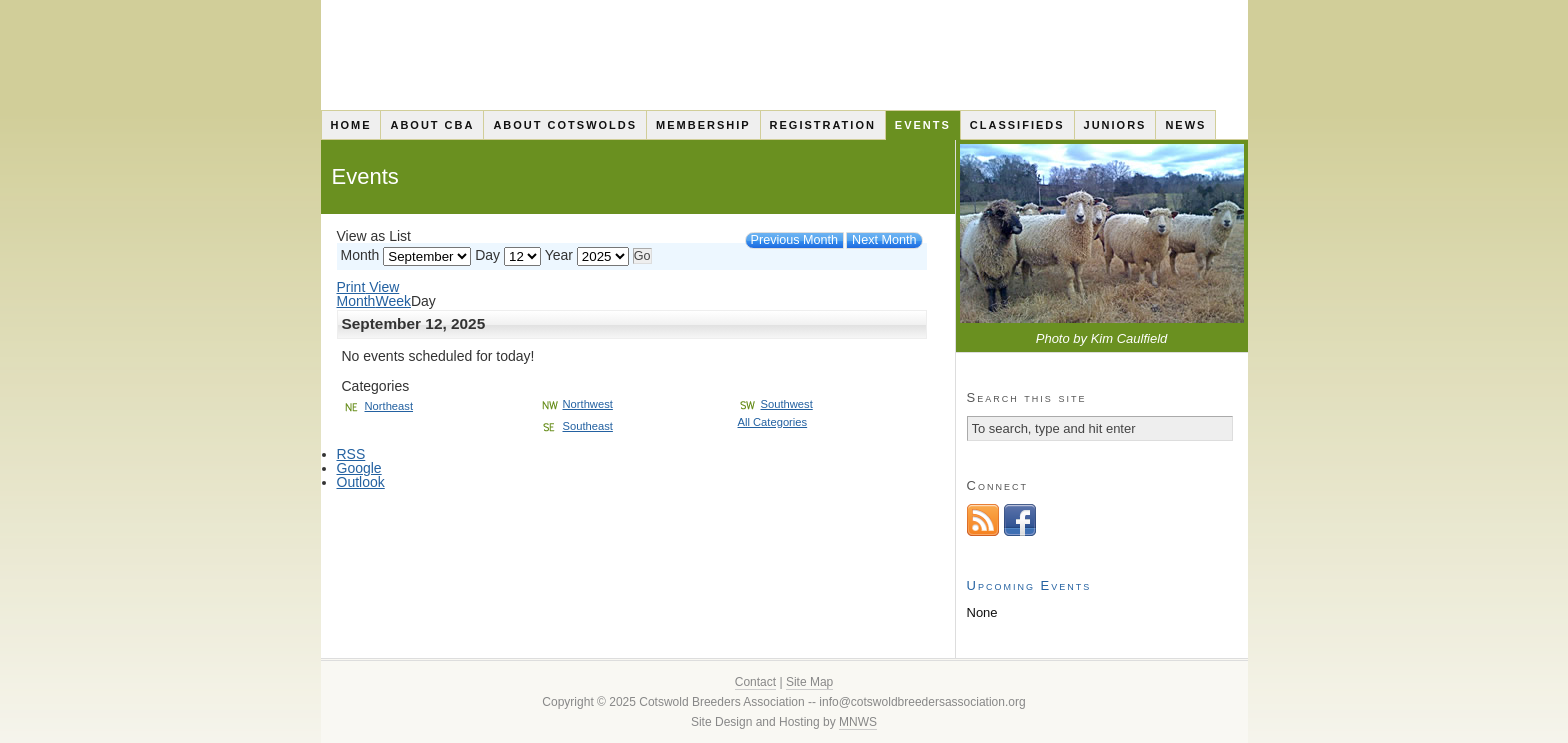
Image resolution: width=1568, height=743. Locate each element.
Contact (755, 682)
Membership (703, 125)
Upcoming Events (1029, 585)
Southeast (576, 426)
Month (360, 255)
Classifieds (1017, 125)
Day (487, 255)
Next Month (884, 240)
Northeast (378, 406)
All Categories (773, 422)
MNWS (858, 722)
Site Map (809, 682)
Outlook (361, 482)
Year (559, 255)
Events (923, 125)
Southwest (775, 404)
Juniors (1115, 125)
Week (393, 301)
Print (368, 287)
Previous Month (795, 240)
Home (350, 125)
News (1185, 125)
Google (359, 468)
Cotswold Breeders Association (784, 55)
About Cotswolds (565, 125)
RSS (351, 454)
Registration (823, 125)
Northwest (576, 404)
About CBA (432, 125)
